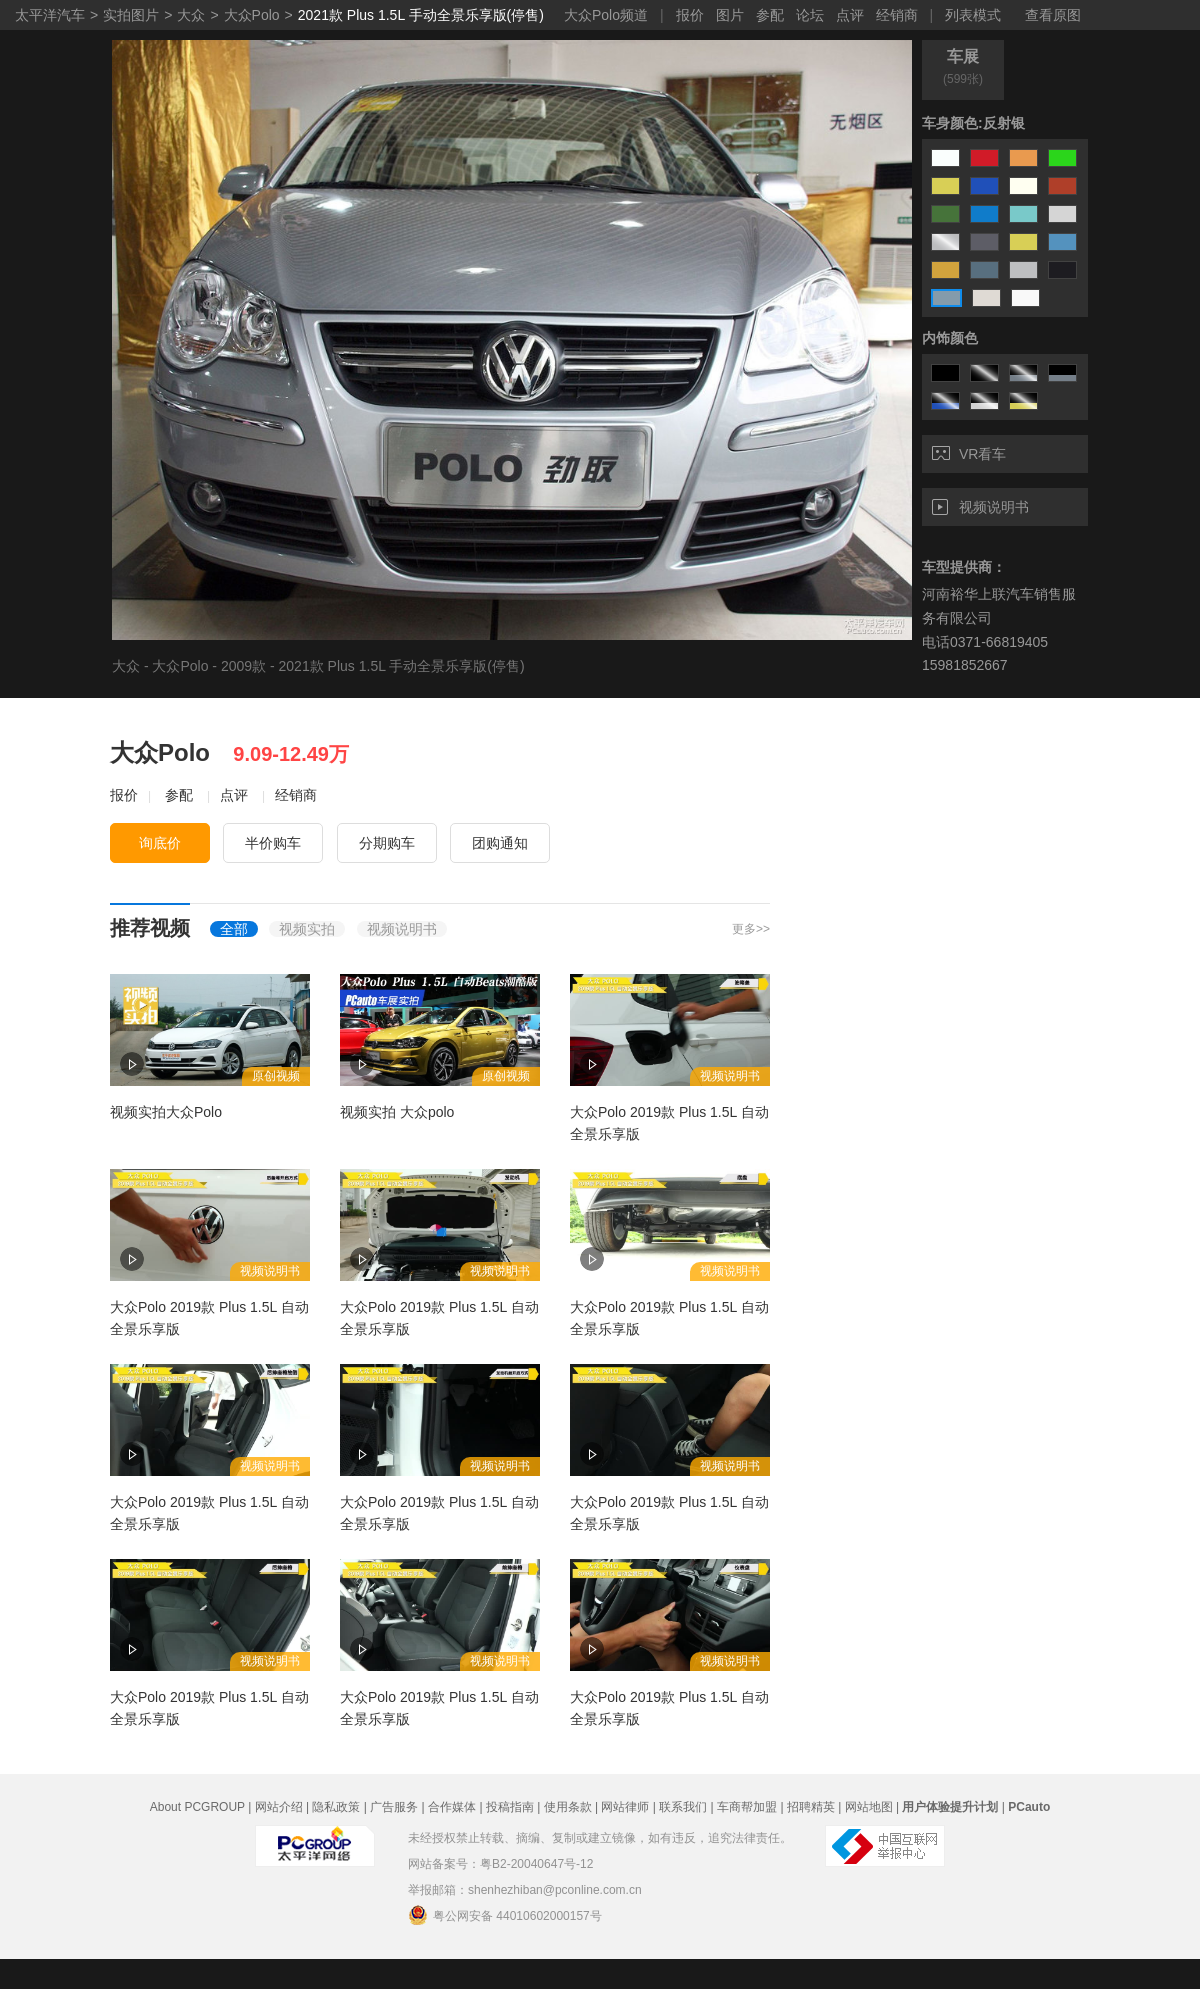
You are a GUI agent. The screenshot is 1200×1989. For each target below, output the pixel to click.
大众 (191, 15)
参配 (770, 15)
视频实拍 (307, 929)
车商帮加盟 (747, 1807)
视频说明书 (980, 507)
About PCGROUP (197, 1807)
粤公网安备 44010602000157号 (505, 1915)
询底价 (160, 843)
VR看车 (969, 454)
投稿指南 (510, 1807)
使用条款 (568, 1807)
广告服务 (394, 1807)
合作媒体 (452, 1807)
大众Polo (252, 15)
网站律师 (625, 1807)
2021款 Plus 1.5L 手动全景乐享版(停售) (421, 15)
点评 (850, 15)
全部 (234, 929)
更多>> (751, 929)
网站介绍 (279, 1807)
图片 (730, 15)
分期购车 (387, 843)
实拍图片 (131, 15)
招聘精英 (811, 1807)
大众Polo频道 (606, 15)
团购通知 (500, 843)
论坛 (810, 15)
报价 (690, 15)
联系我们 (683, 1807)
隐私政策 (336, 1807)
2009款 (243, 666)
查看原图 (1053, 15)
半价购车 (273, 843)
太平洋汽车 (50, 15)
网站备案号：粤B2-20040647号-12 (500, 1864)
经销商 (897, 15)
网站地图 (869, 1807)
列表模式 (973, 15)
